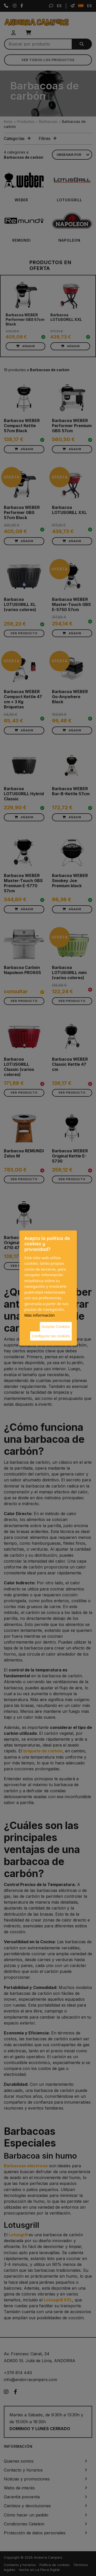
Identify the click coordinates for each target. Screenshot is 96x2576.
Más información (39, 1314)
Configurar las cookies (51, 1335)
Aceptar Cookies (56, 1326)
